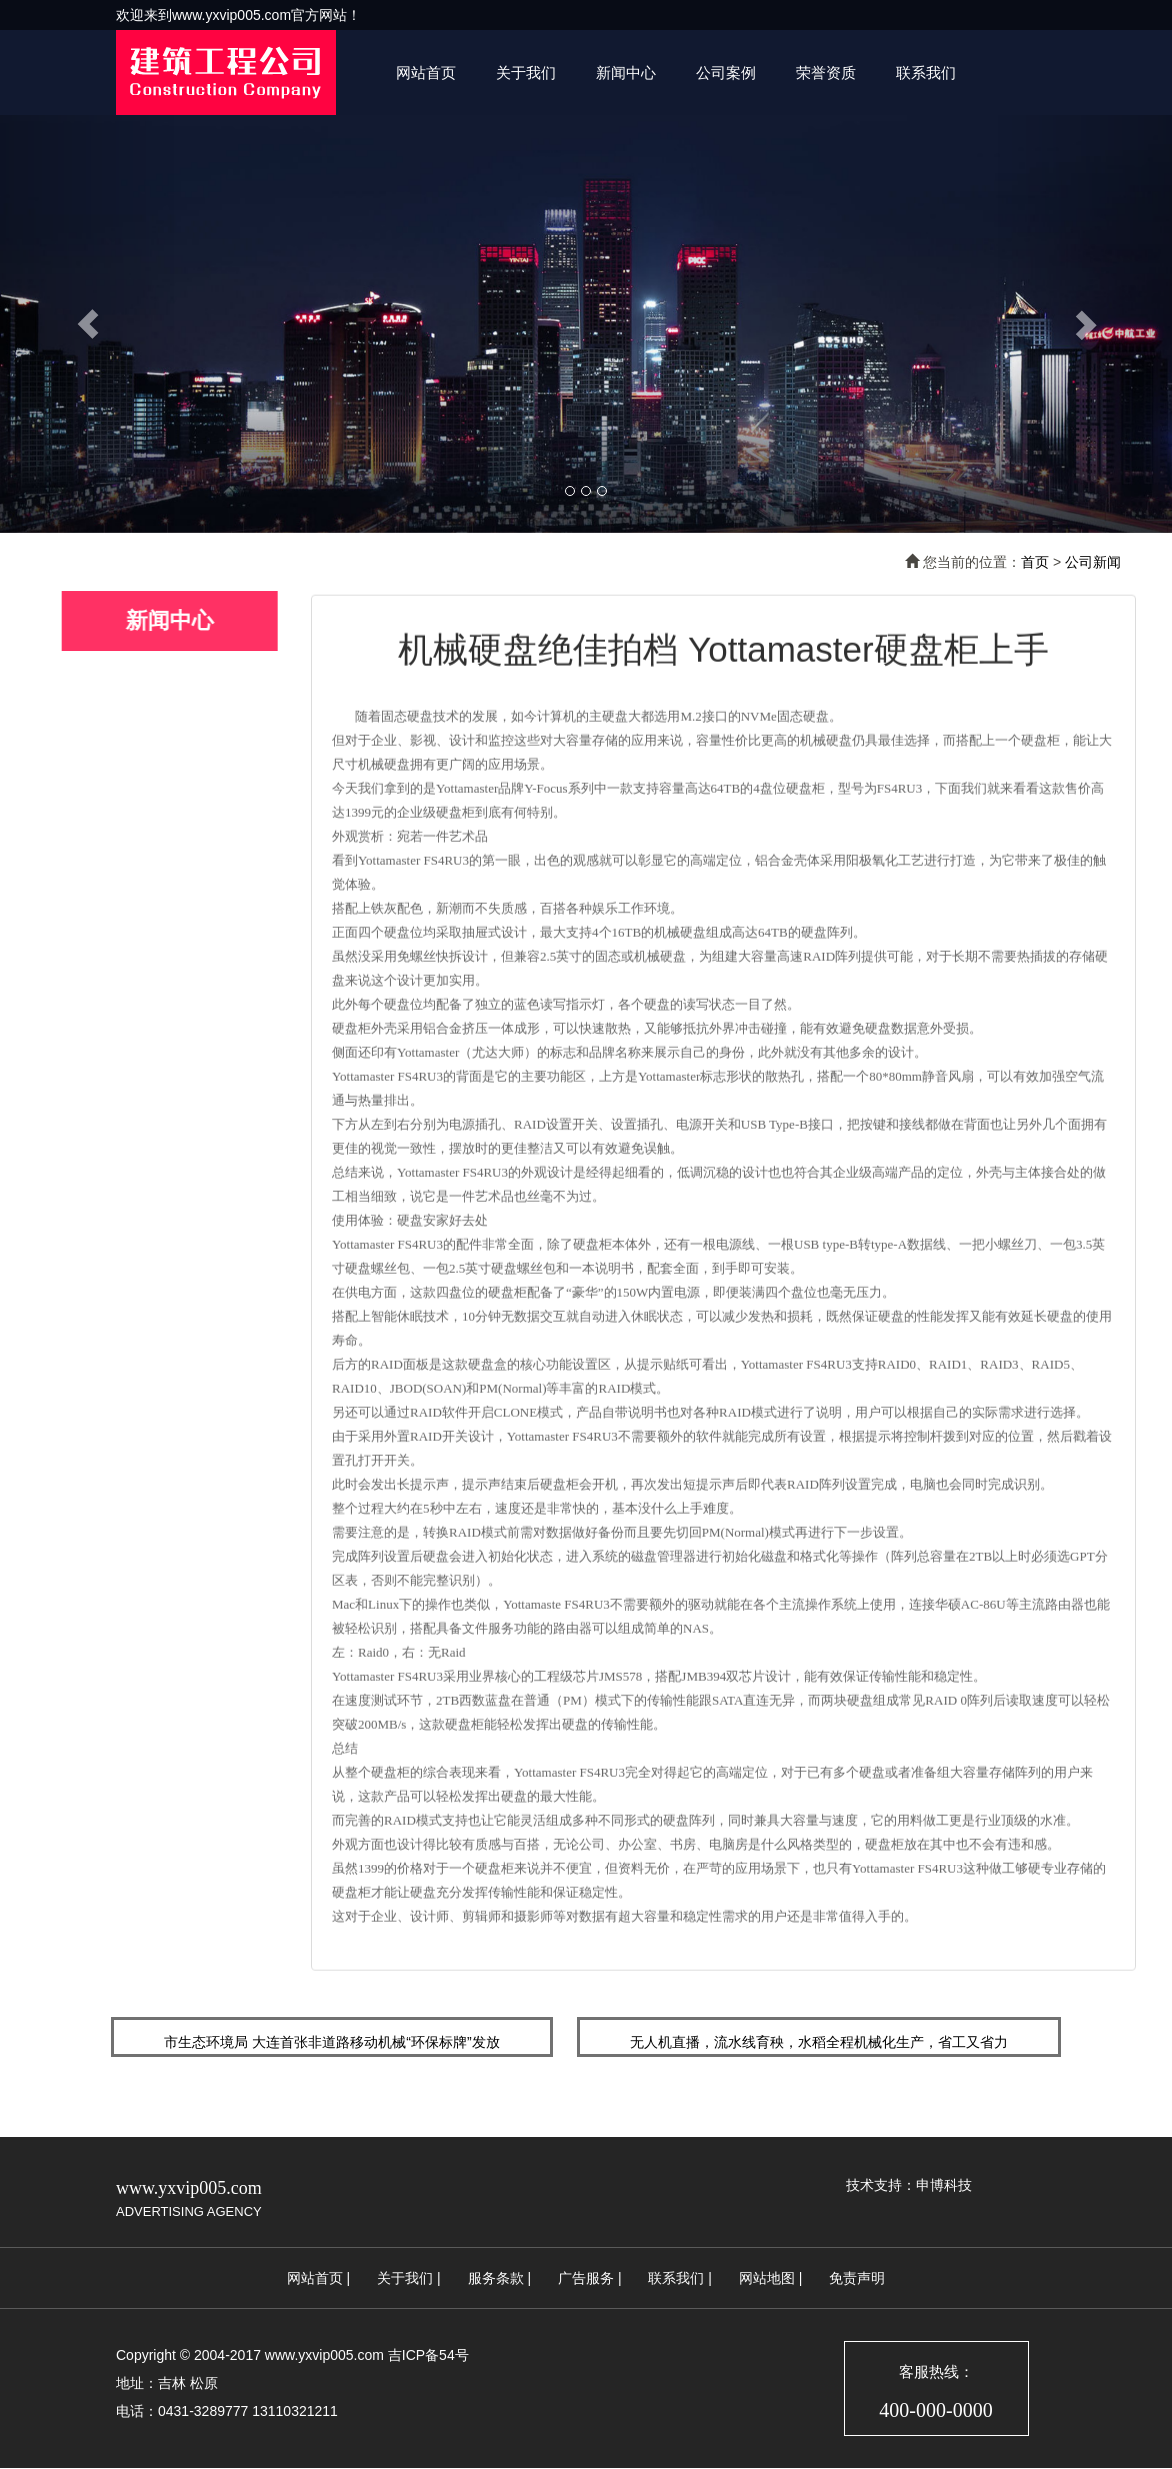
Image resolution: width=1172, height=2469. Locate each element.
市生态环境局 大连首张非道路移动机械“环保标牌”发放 (331, 2042)
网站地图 (767, 2278)
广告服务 (586, 2278)
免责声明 (857, 2278)
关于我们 (526, 72)
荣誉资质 (826, 72)
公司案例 (726, 72)
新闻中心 (626, 72)
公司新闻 (1093, 562)
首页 (1035, 562)
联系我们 (926, 72)
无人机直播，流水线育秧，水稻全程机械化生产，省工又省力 (819, 2042)
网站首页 (426, 72)
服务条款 (496, 2278)
